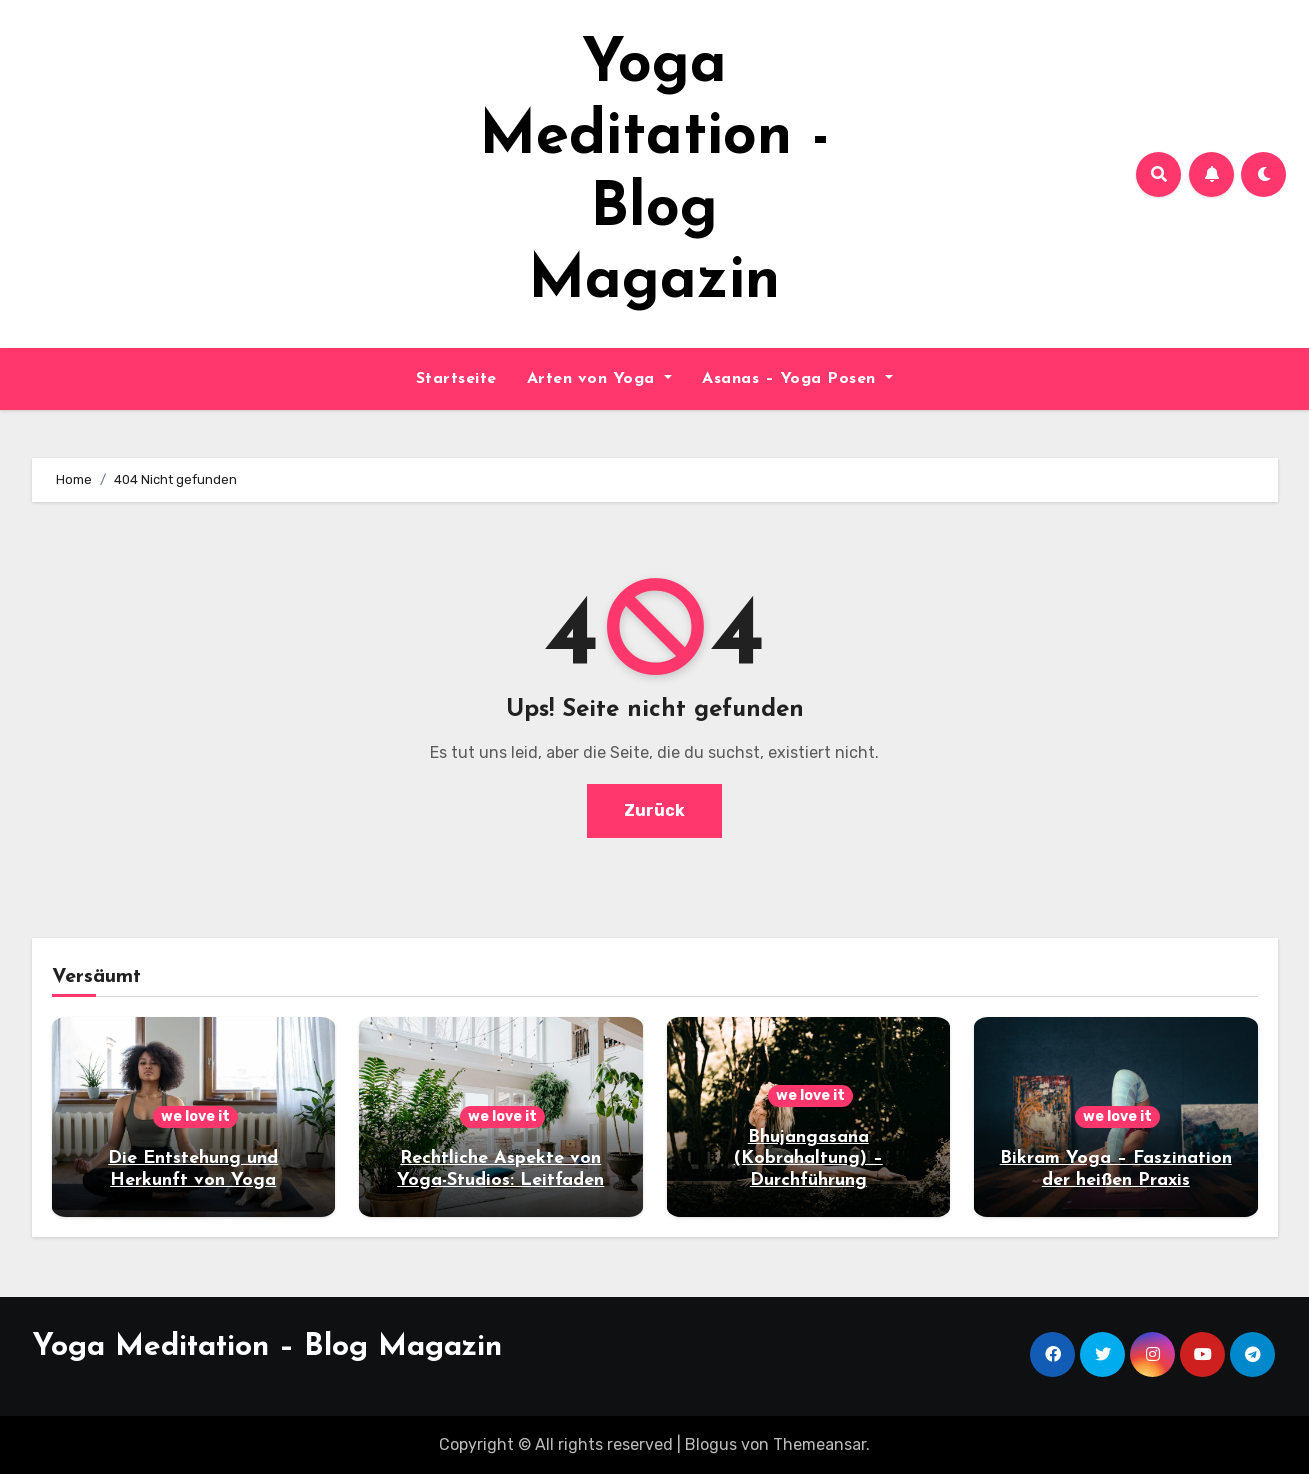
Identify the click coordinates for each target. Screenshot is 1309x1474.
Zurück (654, 810)
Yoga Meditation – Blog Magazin (267, 1347)
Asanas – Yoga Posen (797, 379)
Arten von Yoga (600, 379)
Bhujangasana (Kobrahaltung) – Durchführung (808, 1159)
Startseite (456, 379)
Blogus (711, 1444)
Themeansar (819, 1444)
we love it (195, 1116)
